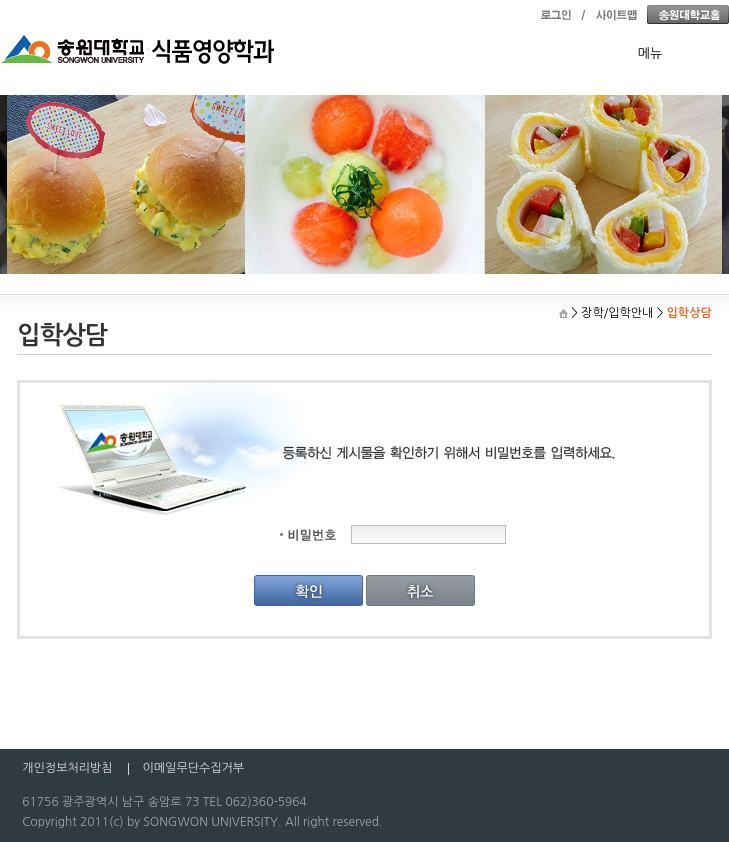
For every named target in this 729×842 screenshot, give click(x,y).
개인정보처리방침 (67, 768)
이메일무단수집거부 (194, 768)
